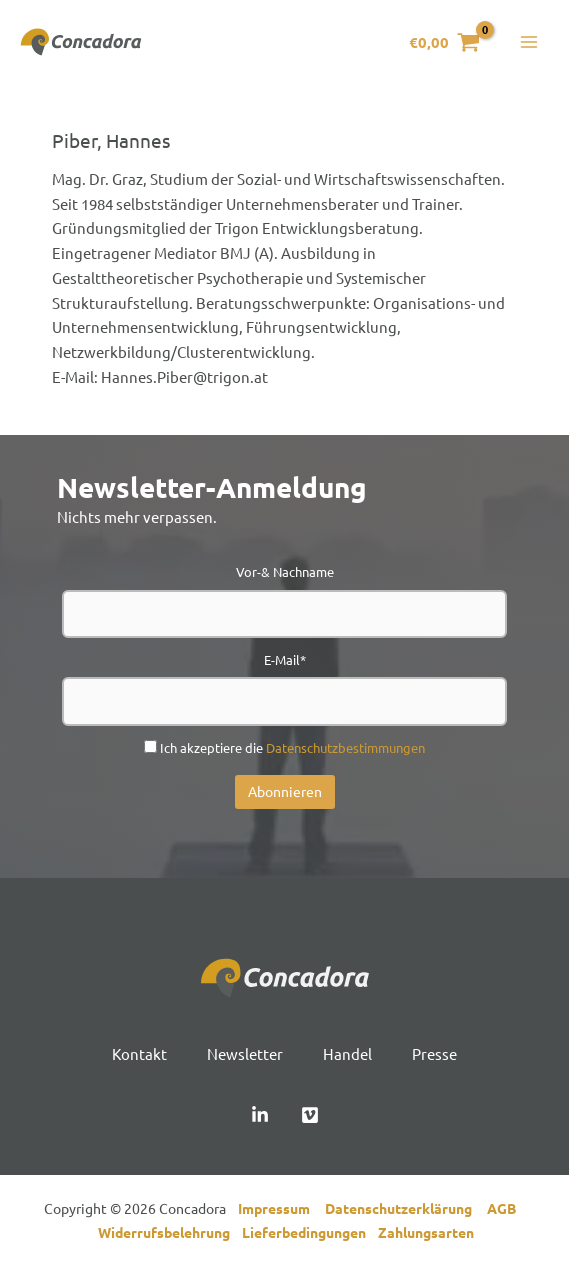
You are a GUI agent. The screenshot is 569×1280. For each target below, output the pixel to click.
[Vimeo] (310, 1119)
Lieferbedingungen (310, 1237)
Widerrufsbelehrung (170, 1237)
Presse (434, 1057)
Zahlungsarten (426, 1237)
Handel (347, 1057)
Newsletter (245, 1057)
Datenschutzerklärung (406, 1212)
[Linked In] (260, 1119)
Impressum (278, 1212)
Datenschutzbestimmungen (345, 751)
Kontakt (139, 1057)
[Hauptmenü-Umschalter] (528, 44)
